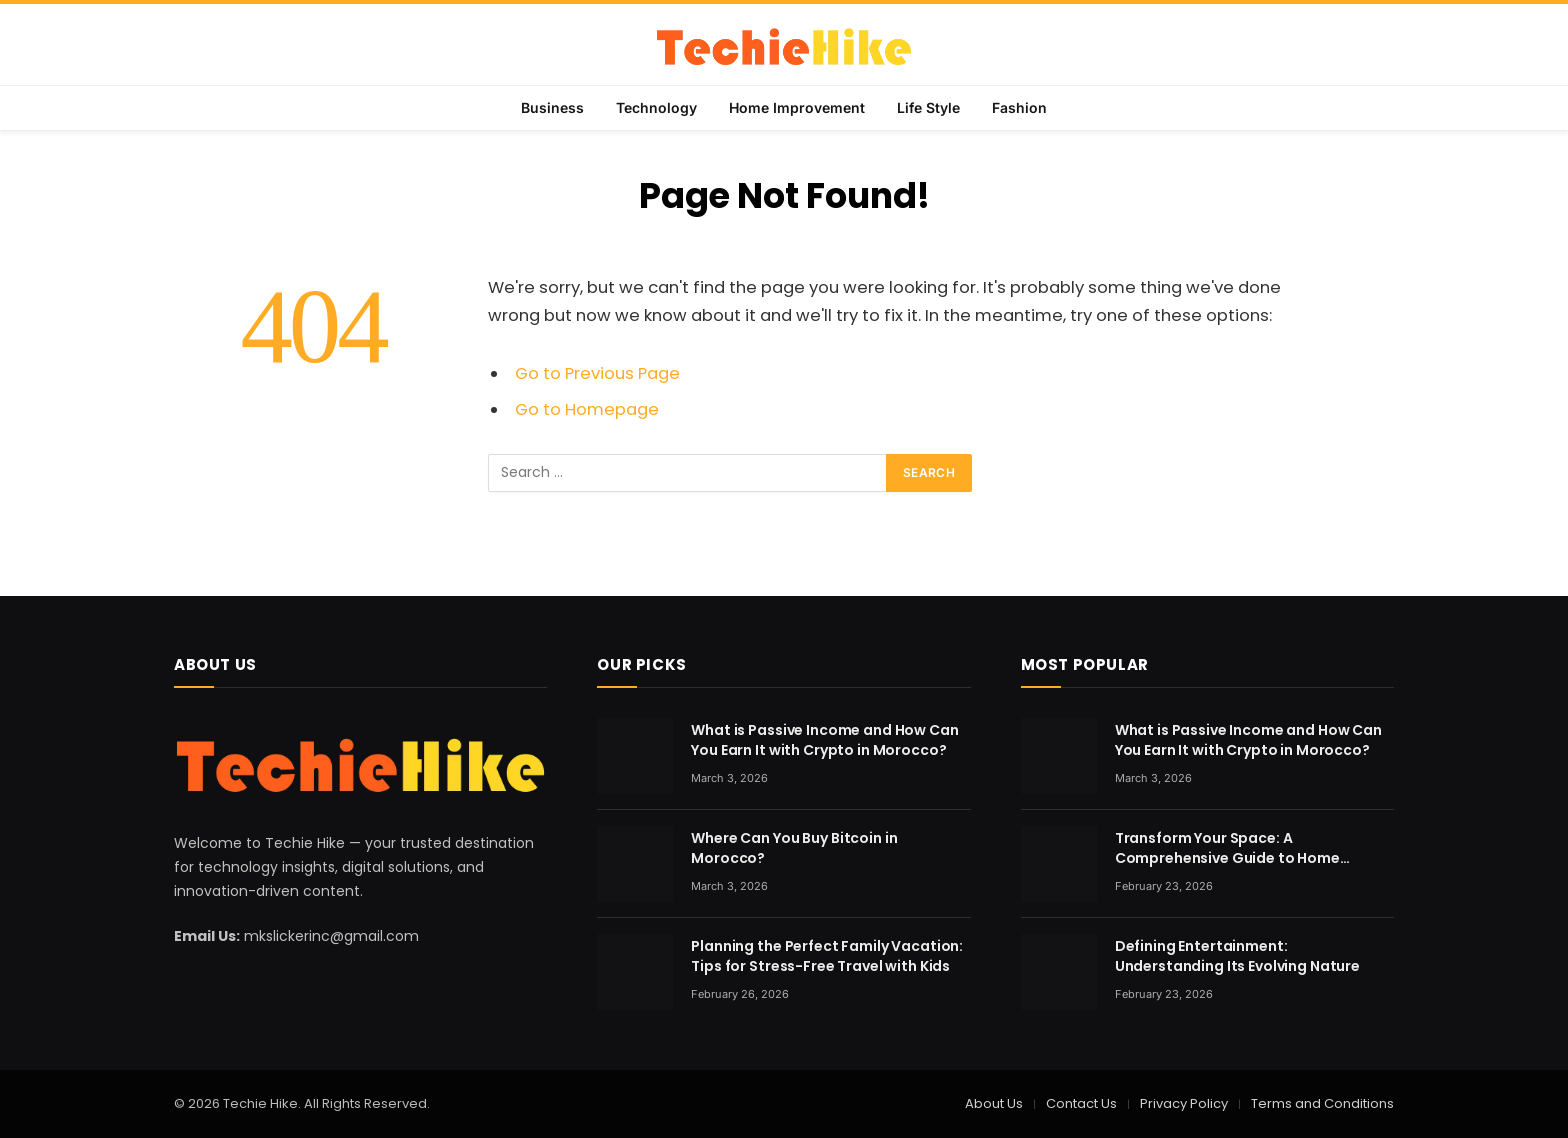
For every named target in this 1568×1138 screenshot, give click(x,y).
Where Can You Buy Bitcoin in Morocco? (794, 848)
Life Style (928, 107)
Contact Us (1081, 1103)
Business (552, 107)
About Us (994, 1103)
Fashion (1019, 107)
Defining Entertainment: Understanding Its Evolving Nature (1237, 956)
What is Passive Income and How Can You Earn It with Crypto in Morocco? (824, 740)
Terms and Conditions (1322, 1103)
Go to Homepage (587, 409)
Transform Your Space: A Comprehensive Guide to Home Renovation (1227, 848)
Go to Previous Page (597, 373)
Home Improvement (797, 107)
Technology (656, 107)
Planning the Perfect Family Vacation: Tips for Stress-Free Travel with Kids (827, 956)
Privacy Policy (1184, 1103)
